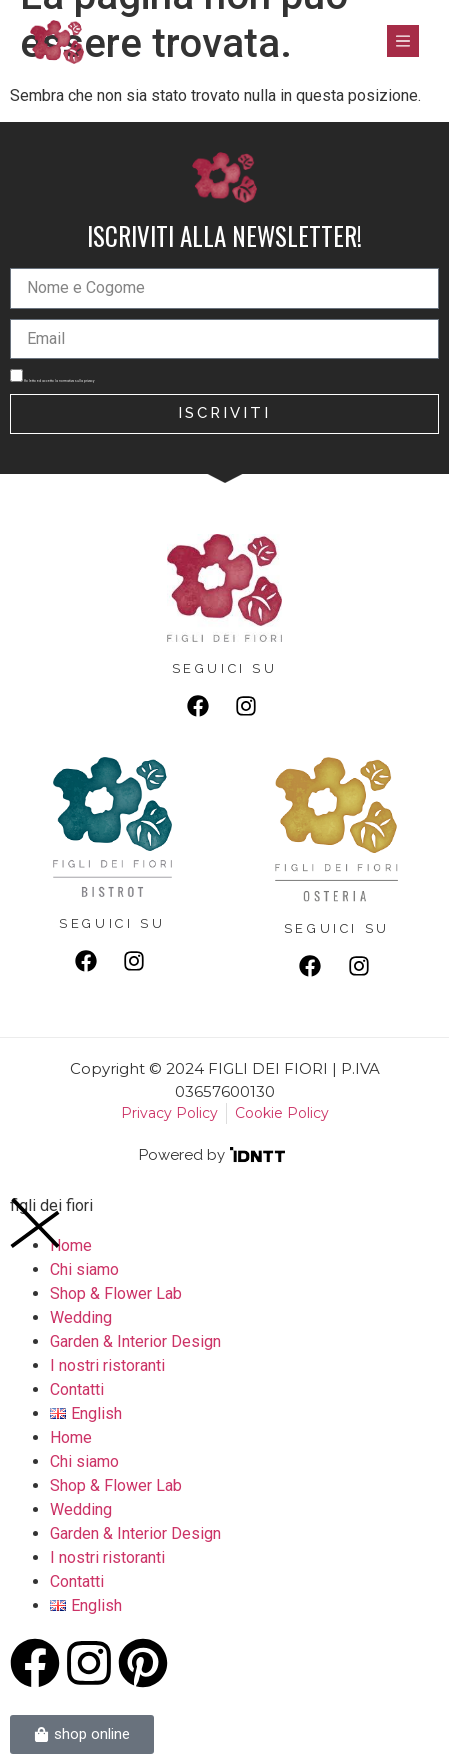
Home (71, 1437)
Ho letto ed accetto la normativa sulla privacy (59, 381)
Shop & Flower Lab (116, 1293)
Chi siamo (84, 1269)
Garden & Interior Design (135, 1341)
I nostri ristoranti (107, 1365)
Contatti (77, 1389)
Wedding (81, 1317)
